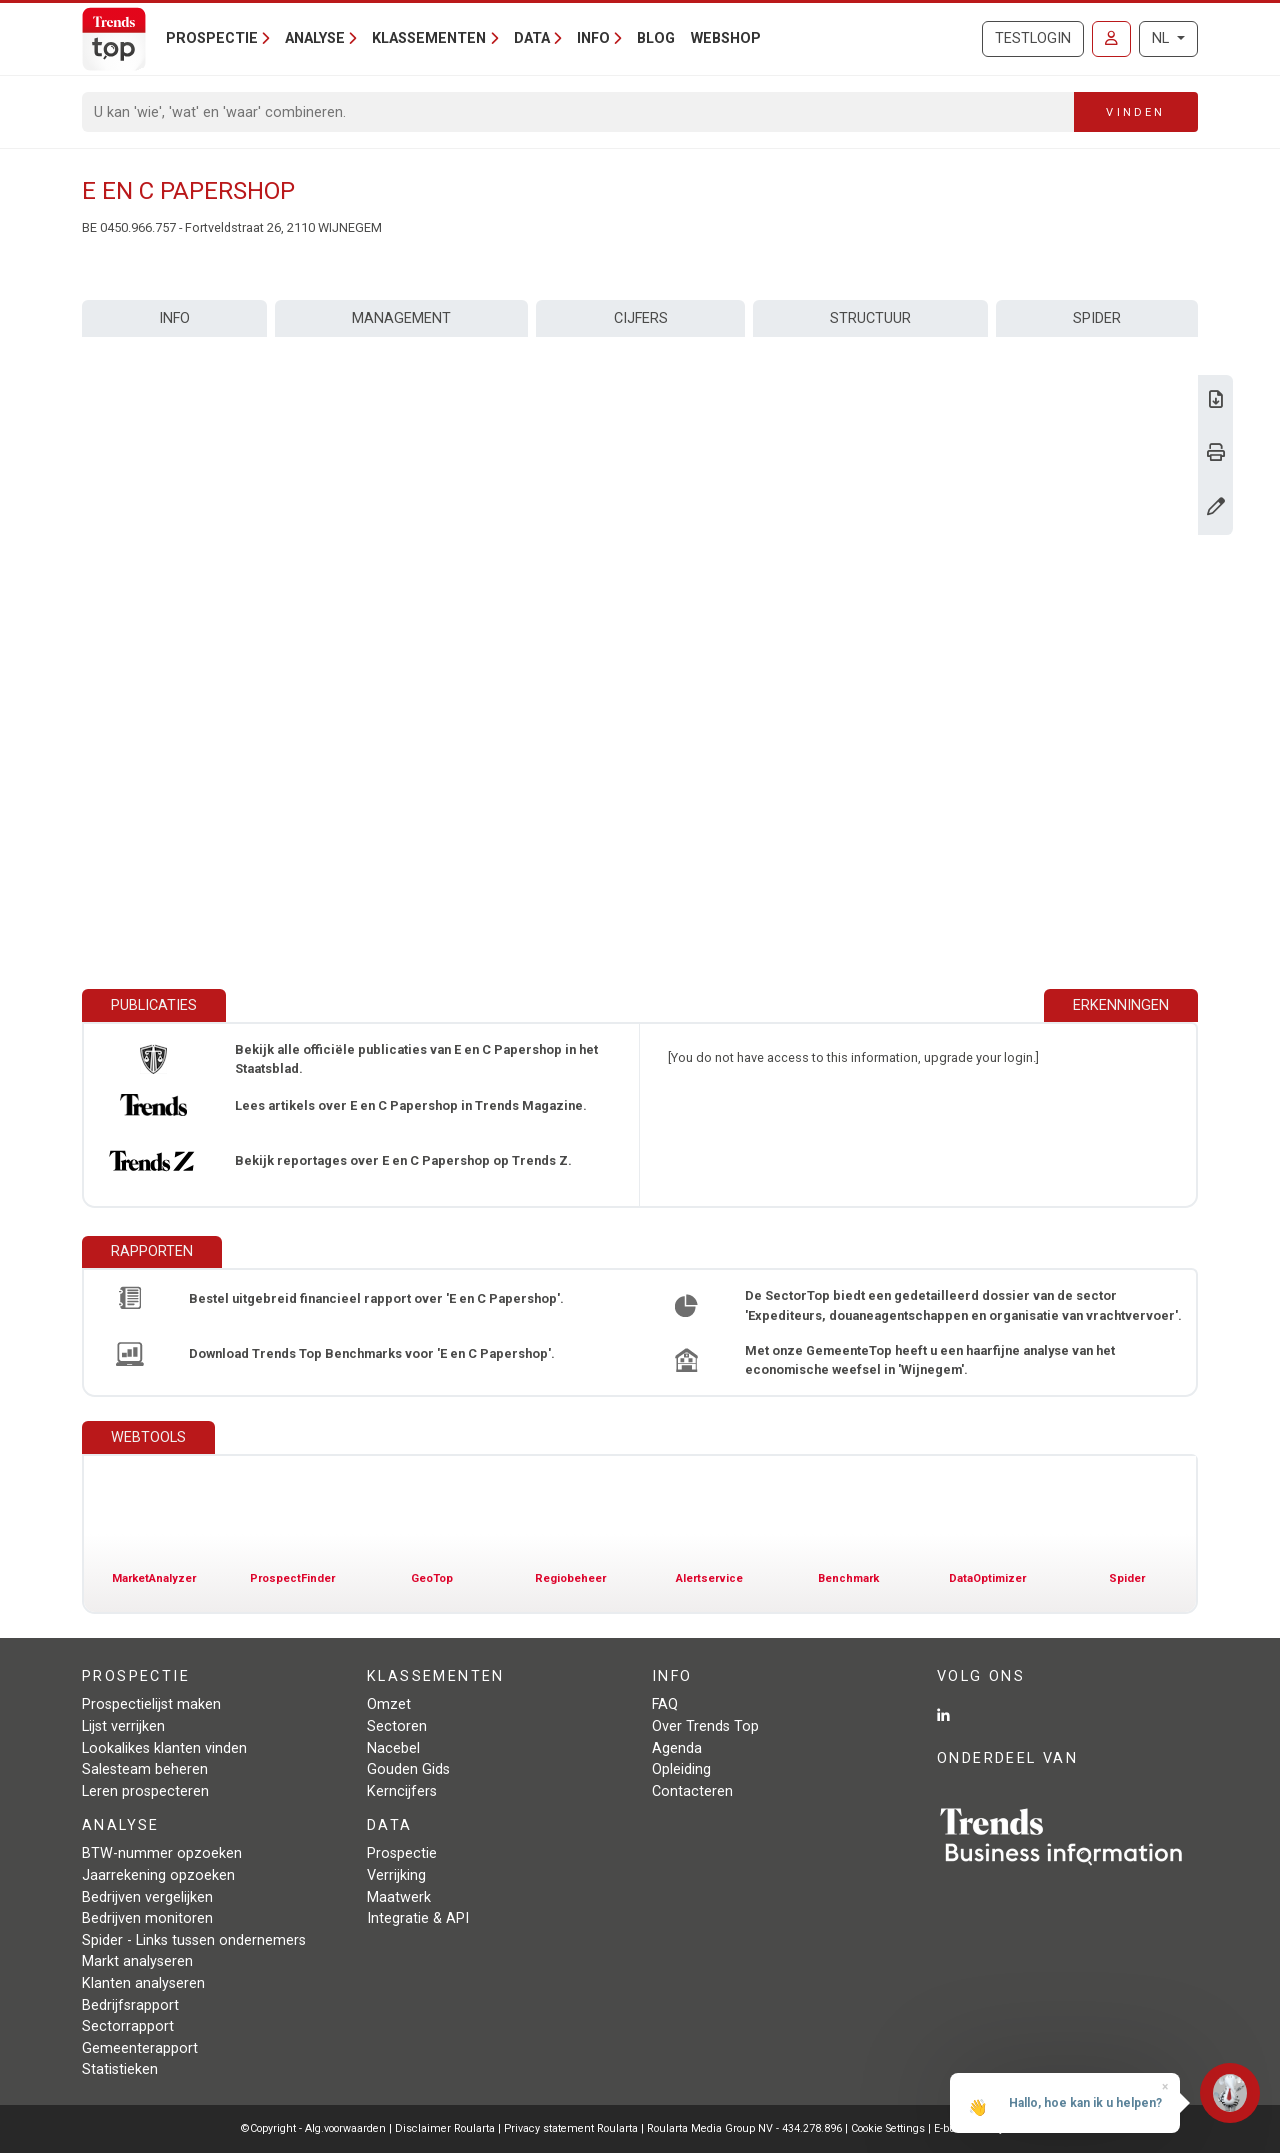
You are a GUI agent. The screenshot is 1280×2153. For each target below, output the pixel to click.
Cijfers (641, 318)
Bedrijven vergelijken (147, 1897)
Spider (1097, 318)
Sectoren (397, 1726)
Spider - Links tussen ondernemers (194, 1940)
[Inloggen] (1111, 39)
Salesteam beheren (145, 1769)
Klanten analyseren (143, 1983)
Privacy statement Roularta (571, 2128)
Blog (656, 38)
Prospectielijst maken (151, 1704)
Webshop (726, 38)
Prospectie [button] (212, 38)
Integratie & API (418, 1918)
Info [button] (593, 38)
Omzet (389, 1704)
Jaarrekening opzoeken (158, 1875)
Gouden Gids (408, 1769)
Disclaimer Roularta (445, 2128)
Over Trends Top (705, 1726)
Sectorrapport (128, 2026)
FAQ (665, 1704)
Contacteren (692, 1791)
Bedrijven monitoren (147, 1918)
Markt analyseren (137, 1961)
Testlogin (1033, 38)
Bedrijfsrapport (130, 2005)
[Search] (578, 112)
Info (174, 318)
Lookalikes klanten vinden (164, 1748)
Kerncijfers (402, 1791)
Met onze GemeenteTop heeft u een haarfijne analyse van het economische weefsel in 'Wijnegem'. (930, 1360)
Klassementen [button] (429, 38)
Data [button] (532, 38)
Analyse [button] (315, 38)
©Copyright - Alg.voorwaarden (313, 2128)
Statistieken (120, 2069)
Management (401, 318)
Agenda (677, 1748)
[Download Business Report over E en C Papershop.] (1216, 401)
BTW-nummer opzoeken (162, 1853)
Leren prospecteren (145, 1791)
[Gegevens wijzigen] (1216, 508)
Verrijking (396, 1875)
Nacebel (393, 1748)
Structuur (870, 318)
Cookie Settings (889, 2128)
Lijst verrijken (123, 1726)
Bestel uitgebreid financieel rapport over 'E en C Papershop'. (376, 1298)
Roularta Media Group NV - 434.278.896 (746, 2128)
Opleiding (681, 1769)
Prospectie (402, 1853)
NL (1162, 38)
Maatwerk (399, 1897)
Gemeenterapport (140, 2048)
